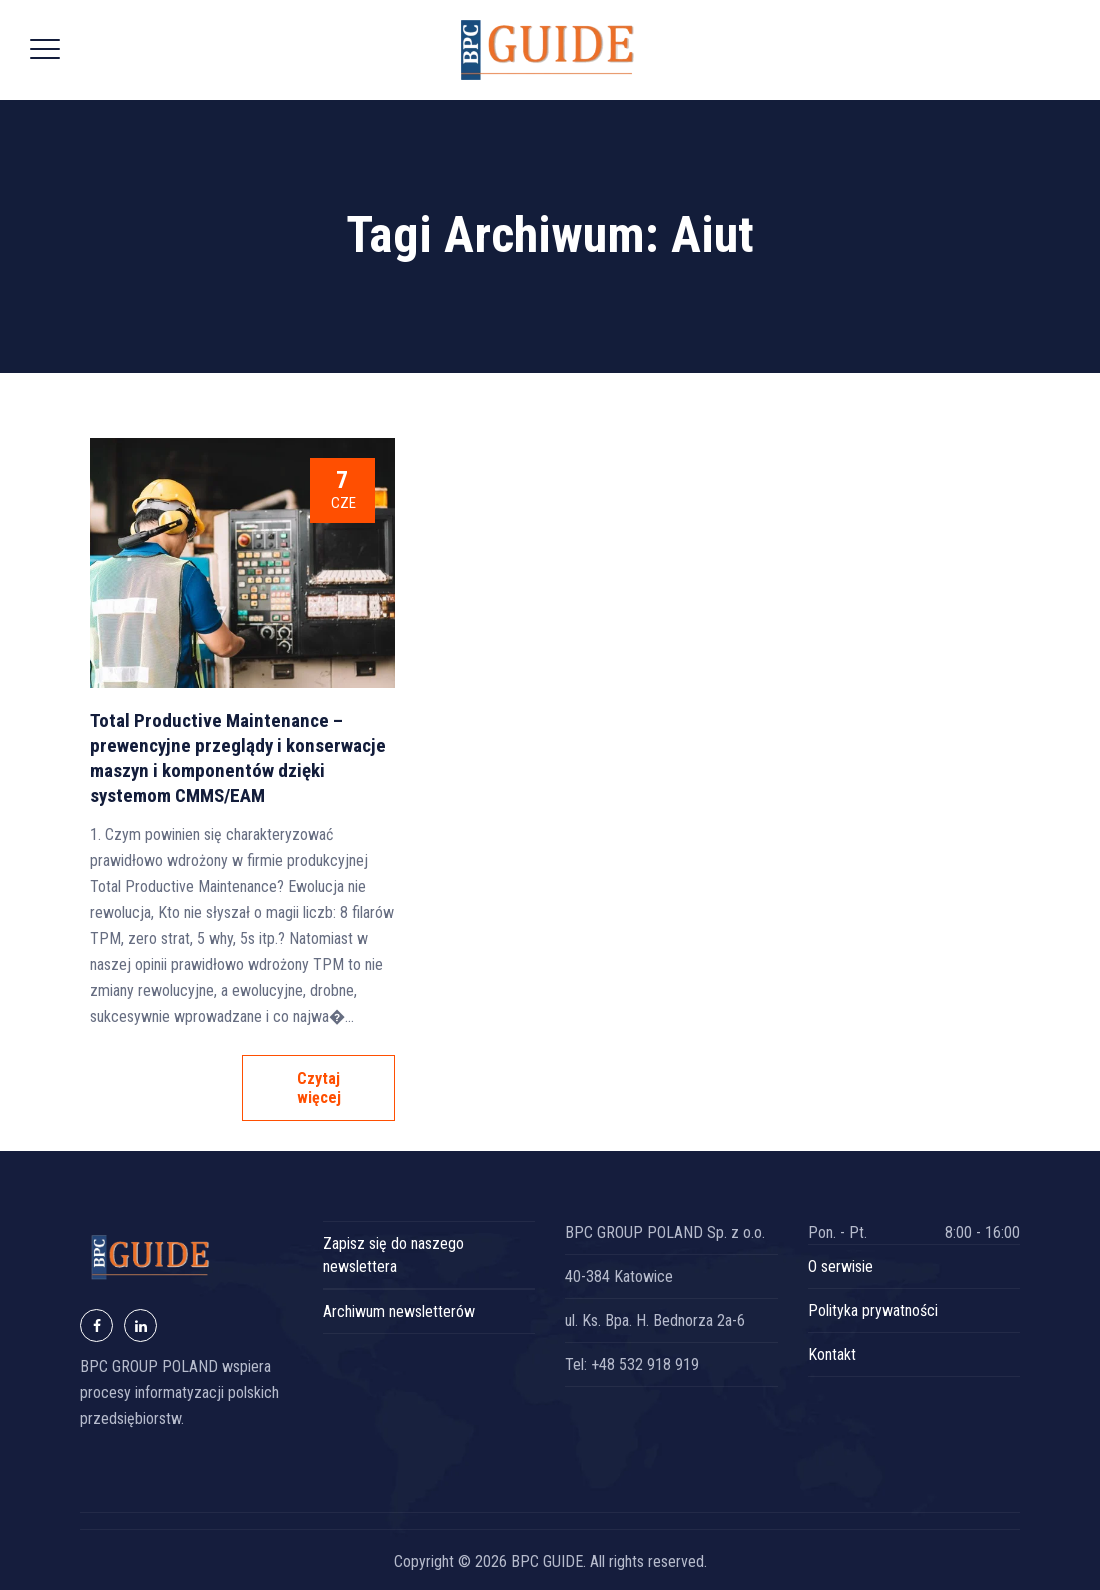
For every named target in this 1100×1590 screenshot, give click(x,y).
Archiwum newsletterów (399, 1311)
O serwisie (840, 1266)
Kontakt (832, 1354)
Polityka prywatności (873, 1310)
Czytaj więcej (319, 1088)
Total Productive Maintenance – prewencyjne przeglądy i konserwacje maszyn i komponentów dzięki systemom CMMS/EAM (238, 758)
